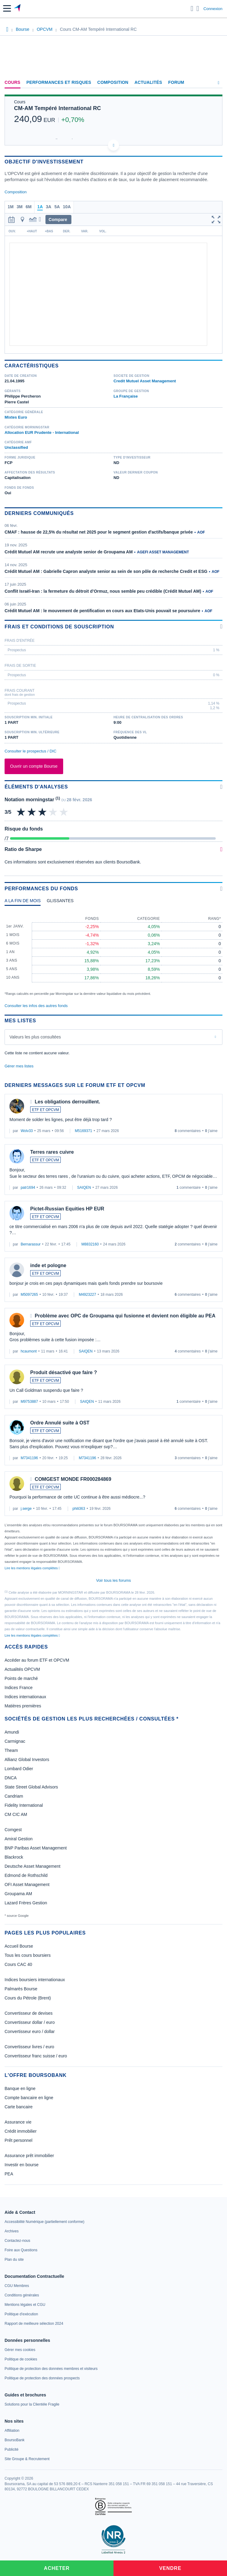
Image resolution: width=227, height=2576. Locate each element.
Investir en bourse (21, 2164)
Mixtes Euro (16, 417)
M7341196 (29, 1458)
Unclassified (16, 447)
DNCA (11, 1777)
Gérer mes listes (19, 1066)
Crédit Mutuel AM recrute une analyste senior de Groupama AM (69, 551)
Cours (12, 82)
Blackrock (14, 1857)
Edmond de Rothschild (26, 1875)
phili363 (79, 1508)
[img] (64, 812)
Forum (176, 82)
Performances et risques (59, 82)
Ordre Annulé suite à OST (59, 1422)
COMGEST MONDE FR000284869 (73, 1479)
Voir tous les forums (113, 1580)
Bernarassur (31, 1244)
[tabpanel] (113, 953)
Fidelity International (24, 1805)
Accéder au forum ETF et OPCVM (37, 1660)
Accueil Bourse (19, 1946)
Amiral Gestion (19, 1838)
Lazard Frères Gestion (26, 1902)
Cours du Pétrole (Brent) (28, 1997)
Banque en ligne (20, 2088)
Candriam (14, 1796)
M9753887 (29, 1401)
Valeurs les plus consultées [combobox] (35, 1036)
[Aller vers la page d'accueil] (18, 8)
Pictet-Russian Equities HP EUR (67, 1208)
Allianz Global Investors (27, 1759)
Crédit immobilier (21, 2131)
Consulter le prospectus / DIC (30, 751)
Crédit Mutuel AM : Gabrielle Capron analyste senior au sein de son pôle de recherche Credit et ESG (106, 571)
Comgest (13, 1829)
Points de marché (21, 1678)
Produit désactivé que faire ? (63, 1372)
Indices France (19, 1687)
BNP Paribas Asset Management (36, 1847)
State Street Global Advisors (31, 1787)
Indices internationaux (25, 1696)
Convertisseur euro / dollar (30, 2031)
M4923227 (87, 1294)
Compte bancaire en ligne (29, 2097)
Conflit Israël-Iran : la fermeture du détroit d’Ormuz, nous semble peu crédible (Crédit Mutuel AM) (103, 591)
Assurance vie (18, 2122)
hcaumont (29, 1351)
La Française (126, 396)
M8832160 (90, 1244)
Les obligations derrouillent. (67, 1101)
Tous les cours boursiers (28, 1955)
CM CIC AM (16, 1814)
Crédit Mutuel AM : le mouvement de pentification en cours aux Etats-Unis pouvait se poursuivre (102, 610)
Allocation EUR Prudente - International (42, 432)
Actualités (148, 82)
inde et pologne (48, 1265)
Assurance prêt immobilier (29, 2155)
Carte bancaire (19, 2106)
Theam (11, 1750)
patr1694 (28, 1187)
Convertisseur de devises (28, 2013)
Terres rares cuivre (52, 1152)
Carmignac (15, 1741)
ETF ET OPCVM (45, 1110)
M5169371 (83, 1131)
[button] (7, 8)
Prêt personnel (18, 2140)
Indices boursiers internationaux (35, 1979)
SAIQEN (84, 1187)
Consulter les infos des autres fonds (36, 1005)
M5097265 (29, 1294)
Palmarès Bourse (21, 1988)
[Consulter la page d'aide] (197, 8)
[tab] (23, 902)
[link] (44, 2222)
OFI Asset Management (27, 1884)
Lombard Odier (19, 1768)
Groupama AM (18, 1893)
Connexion (213, 8)
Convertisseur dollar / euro (30, 2022)
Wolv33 (27, 1131)
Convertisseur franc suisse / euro (36, 2055)
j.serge (26, 1508)
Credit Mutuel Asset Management (145, 381)
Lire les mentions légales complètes (32, 1568)
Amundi (12, 1732)
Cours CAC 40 (18, 1964)
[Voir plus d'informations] (221, 626)
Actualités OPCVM (22, 1669)
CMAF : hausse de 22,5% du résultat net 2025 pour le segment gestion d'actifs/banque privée (99, 532)
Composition (112, 82)
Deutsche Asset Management (32, 1866)
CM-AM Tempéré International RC (57, 108)
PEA (9, 2173)
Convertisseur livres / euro (29, 2046)
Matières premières (23, 1705)
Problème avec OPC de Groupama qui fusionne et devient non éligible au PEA (125, 1315)
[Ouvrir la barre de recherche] (192, 8)
